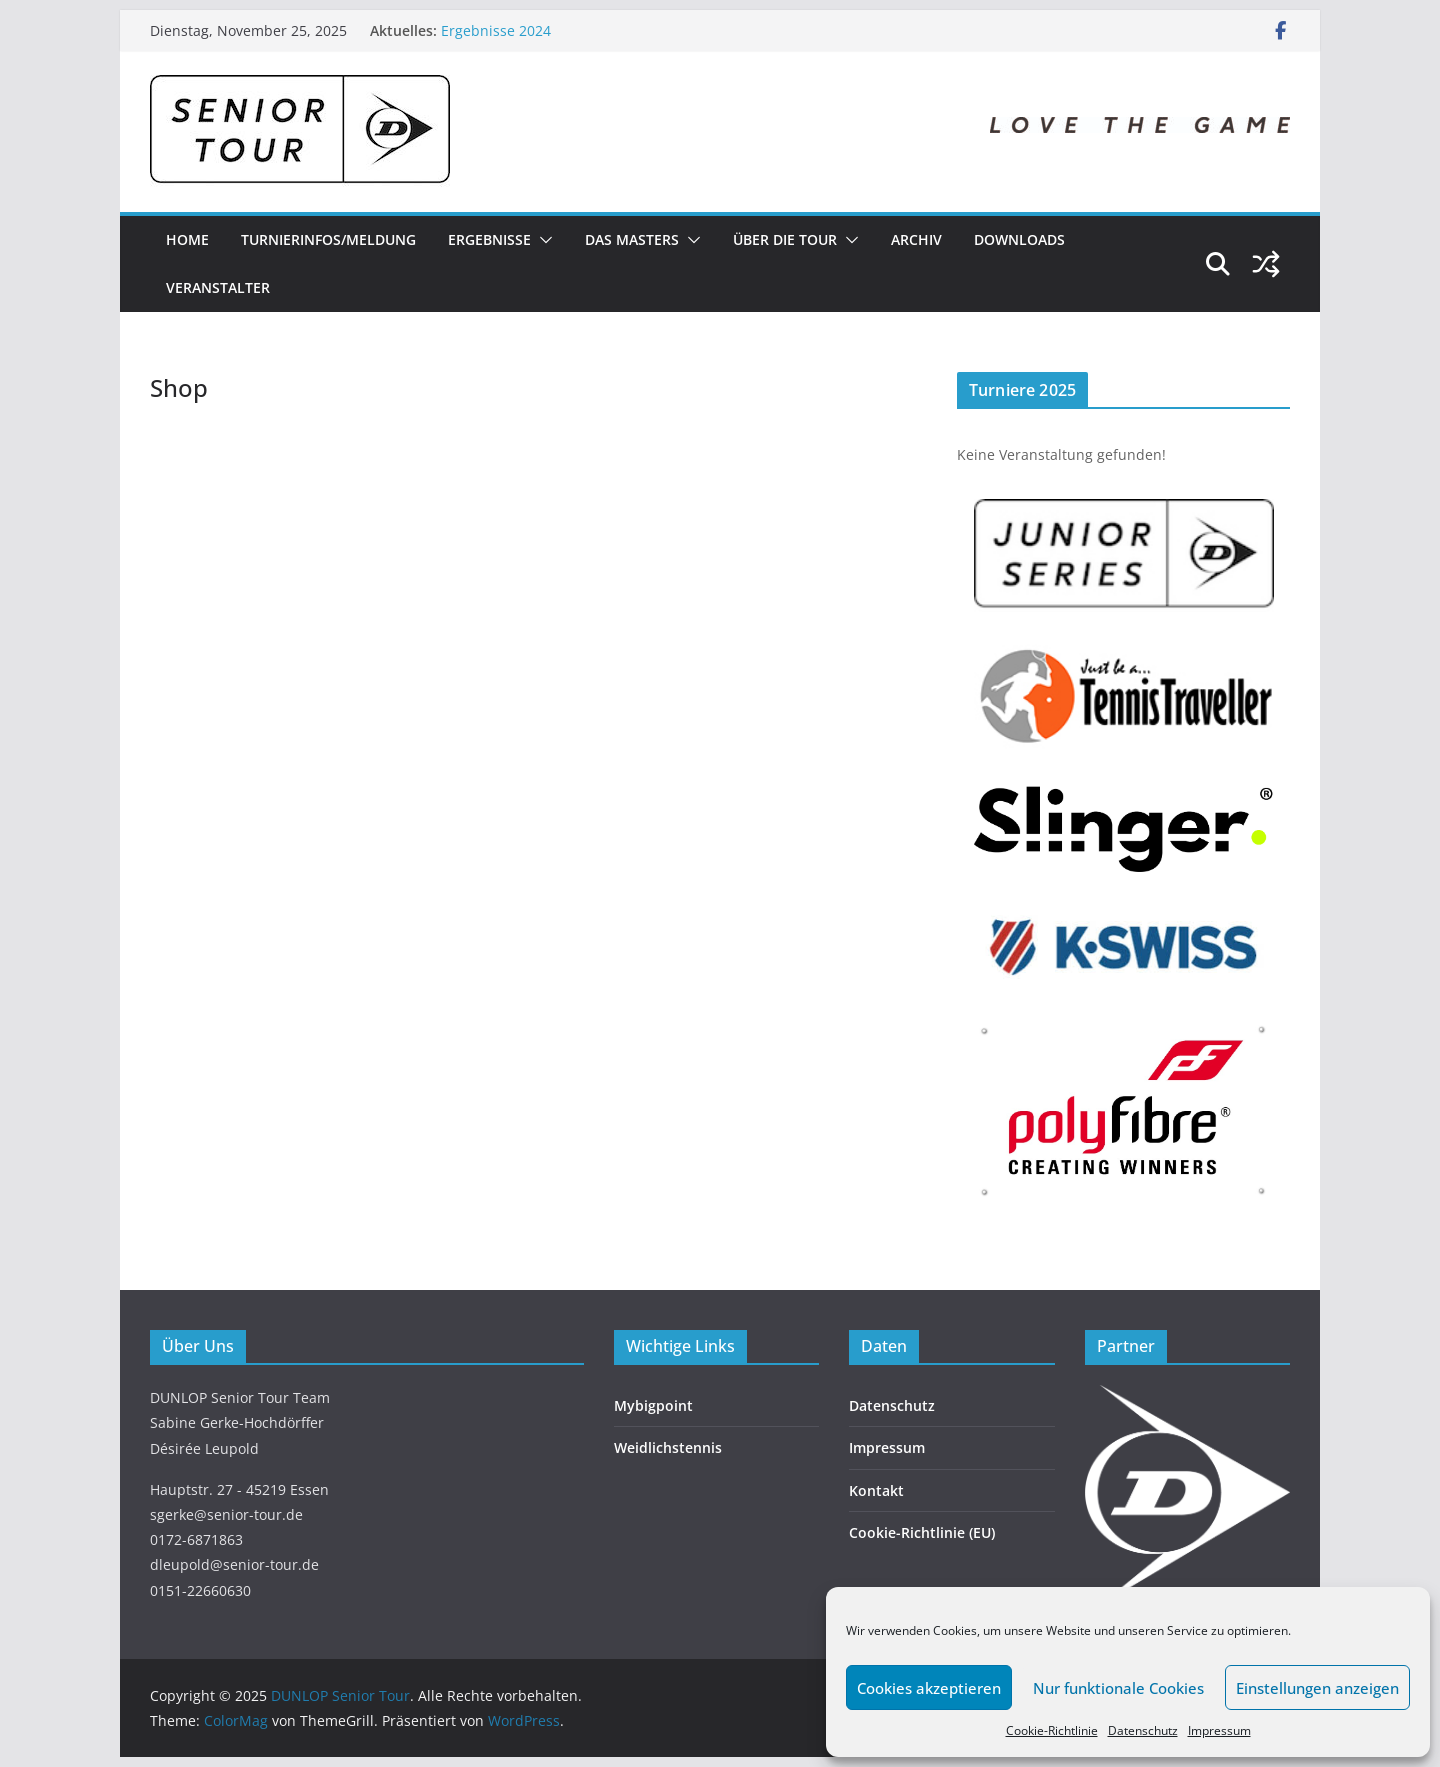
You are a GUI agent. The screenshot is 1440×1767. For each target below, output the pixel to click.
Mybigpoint (653, 1405)
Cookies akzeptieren (929, 1688)
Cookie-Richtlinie (1052, 1730)
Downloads (1019, 239)
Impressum (1219, 1730)
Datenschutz (1143, 1730)
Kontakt (876, 1490)
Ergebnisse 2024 (496, 30)
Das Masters (632, 239)
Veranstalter (218, 287)
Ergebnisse (489, 239)
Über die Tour (785, 239)
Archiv (916, 239)
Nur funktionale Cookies (1118, 1688)
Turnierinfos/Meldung (328, 239)
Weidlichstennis (668, 1447)
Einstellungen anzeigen (1317, 1688)
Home (187, 239)
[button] (542, 240)
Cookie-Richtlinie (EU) (922, 1532)
